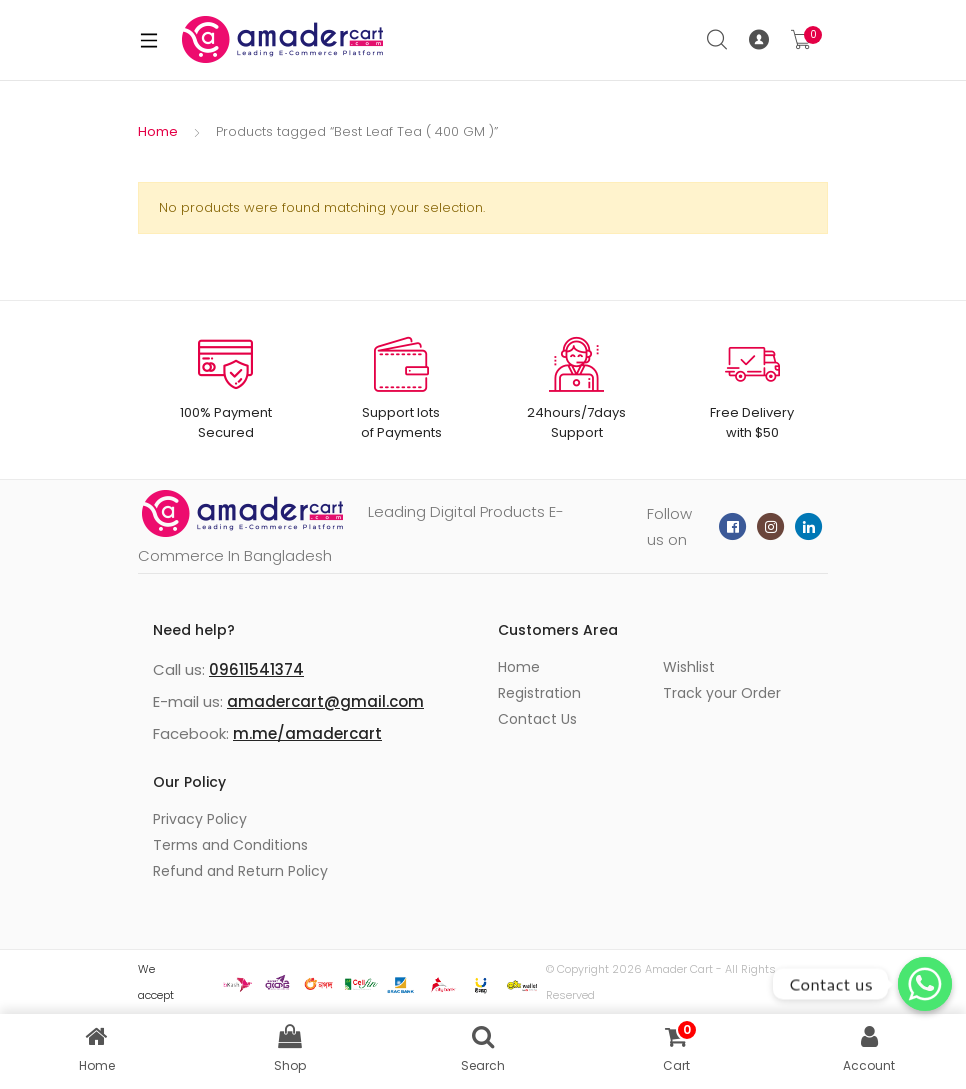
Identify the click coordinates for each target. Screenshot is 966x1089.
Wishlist (689, 667)
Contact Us (537, 719)
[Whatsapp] (925, 984)
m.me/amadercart (307, 733)
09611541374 (256, 669)
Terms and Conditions (230, 845)
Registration (539, 693)
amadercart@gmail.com (325, 701)
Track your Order (722, 693)
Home (158, 131)
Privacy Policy (200, 819)
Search (718, 40)
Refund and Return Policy (240, 871)
